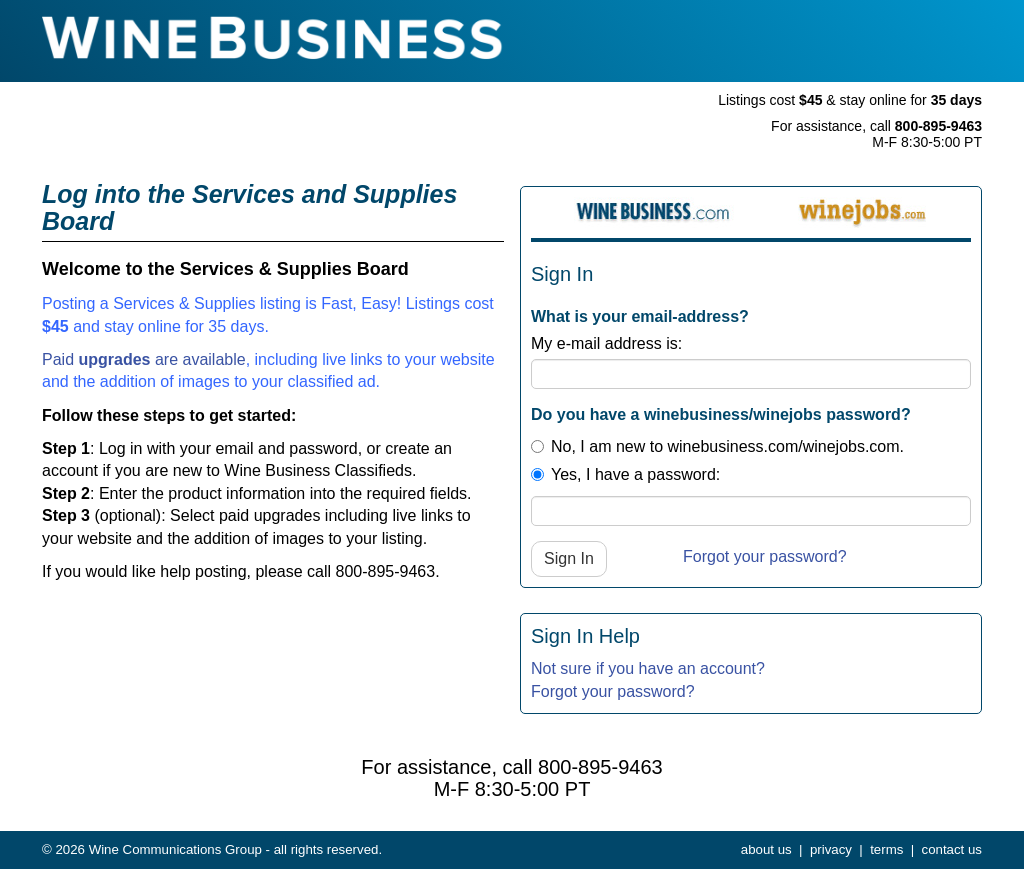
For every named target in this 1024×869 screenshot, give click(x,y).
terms (886, 849)
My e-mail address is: (606, 343)
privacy (831, 849)
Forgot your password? (765, 556)
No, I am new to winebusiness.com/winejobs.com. (717, 446)
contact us (952, 849)
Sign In (569, 558)
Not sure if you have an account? (648, 668)
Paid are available (144, 359)
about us (766, 849)
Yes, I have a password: (625, 474)
